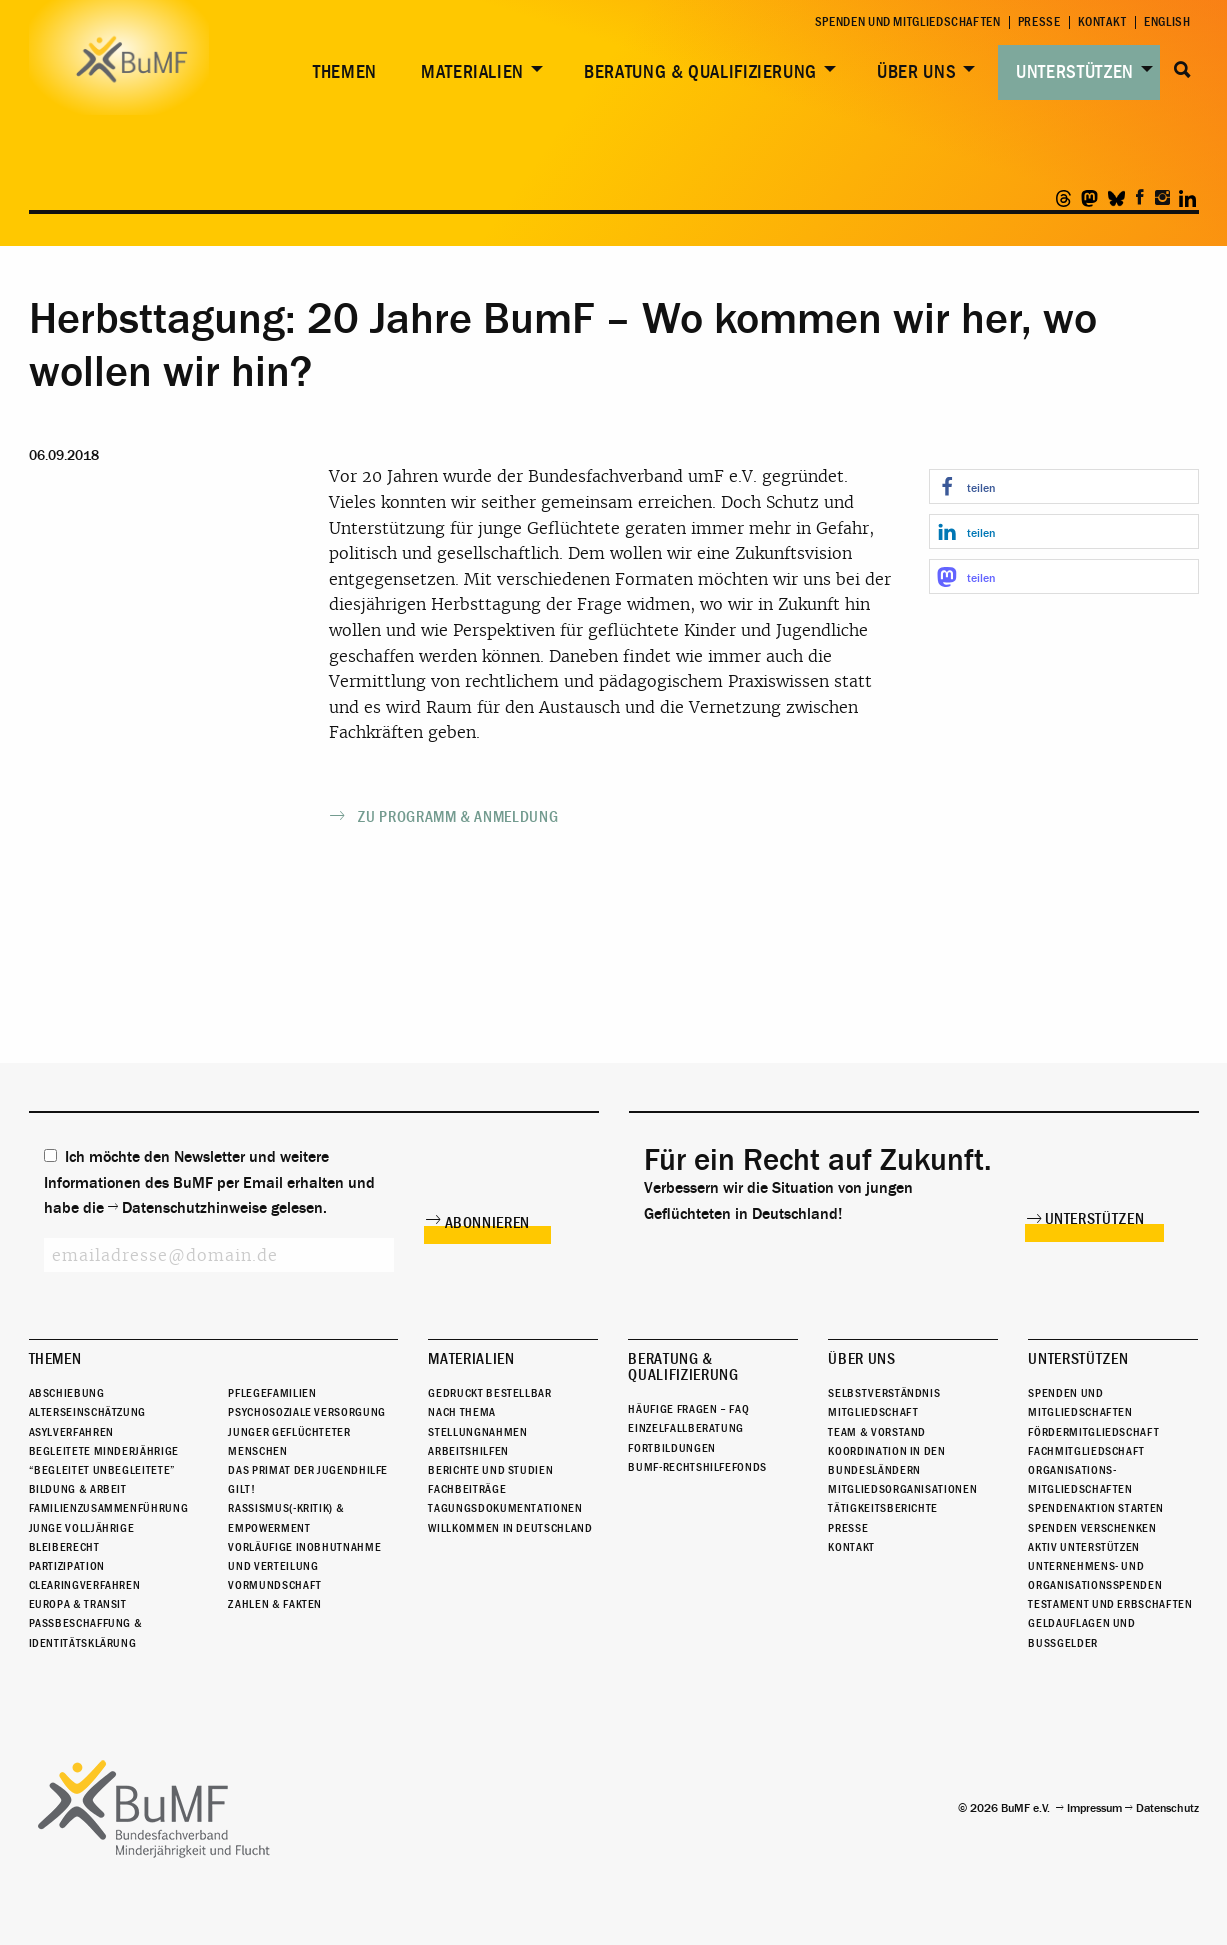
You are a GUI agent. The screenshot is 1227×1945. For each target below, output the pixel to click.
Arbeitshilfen (468, 1451)
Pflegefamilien (272, 1393)
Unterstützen (1075, 72)
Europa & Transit (78, 1604)
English (1167, 22)
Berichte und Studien (490, 1470)
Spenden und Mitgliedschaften (908, 22)
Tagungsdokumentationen (505, 1508)
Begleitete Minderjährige (104, 1451)
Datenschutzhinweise (194, 1208)
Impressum (1094, 1808)
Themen (345, 72)
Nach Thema (461, 1412)
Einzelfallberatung (686, 1428)
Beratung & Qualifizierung (700, 72)
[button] (1064, 486)
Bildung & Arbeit (78, 1489)
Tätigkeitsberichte (883, 1508)
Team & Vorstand (877, 1432)
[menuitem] (341, 72)
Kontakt (1102, 22)
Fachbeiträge (467, 1489)
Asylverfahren (71, 1432)
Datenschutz (1167, 1808)
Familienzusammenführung (109, 1508)
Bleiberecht (64, 1547)
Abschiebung (67, 1393)
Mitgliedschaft (873, 1412)
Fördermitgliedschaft (1093, 1432)
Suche (1183, 70)
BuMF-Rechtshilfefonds (697, 1467)
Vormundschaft (274, 1585)
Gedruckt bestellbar (489, 1393)
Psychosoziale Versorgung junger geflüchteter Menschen (306, 1431)
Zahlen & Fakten (275, 1604)
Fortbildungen (671, 1448)
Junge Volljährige (82, 1528)
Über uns (916, 72)
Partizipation (67, 1566)
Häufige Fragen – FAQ (688, 1409)
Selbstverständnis (884, 1393)
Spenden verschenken (1092, 1528)
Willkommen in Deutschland (510, 1528)
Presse (1039, 22)
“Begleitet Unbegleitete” (102, 1470)
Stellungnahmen (477, 1432)
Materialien (472, 72)
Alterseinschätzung (88, 1412)
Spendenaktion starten (1095, 1508)
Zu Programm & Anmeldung (458, 817)
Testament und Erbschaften (1110, 1604)
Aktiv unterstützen (1084, 1547)
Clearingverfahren (85, 1585)
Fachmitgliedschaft (1086, 1451)
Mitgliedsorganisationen (902, 1489)
